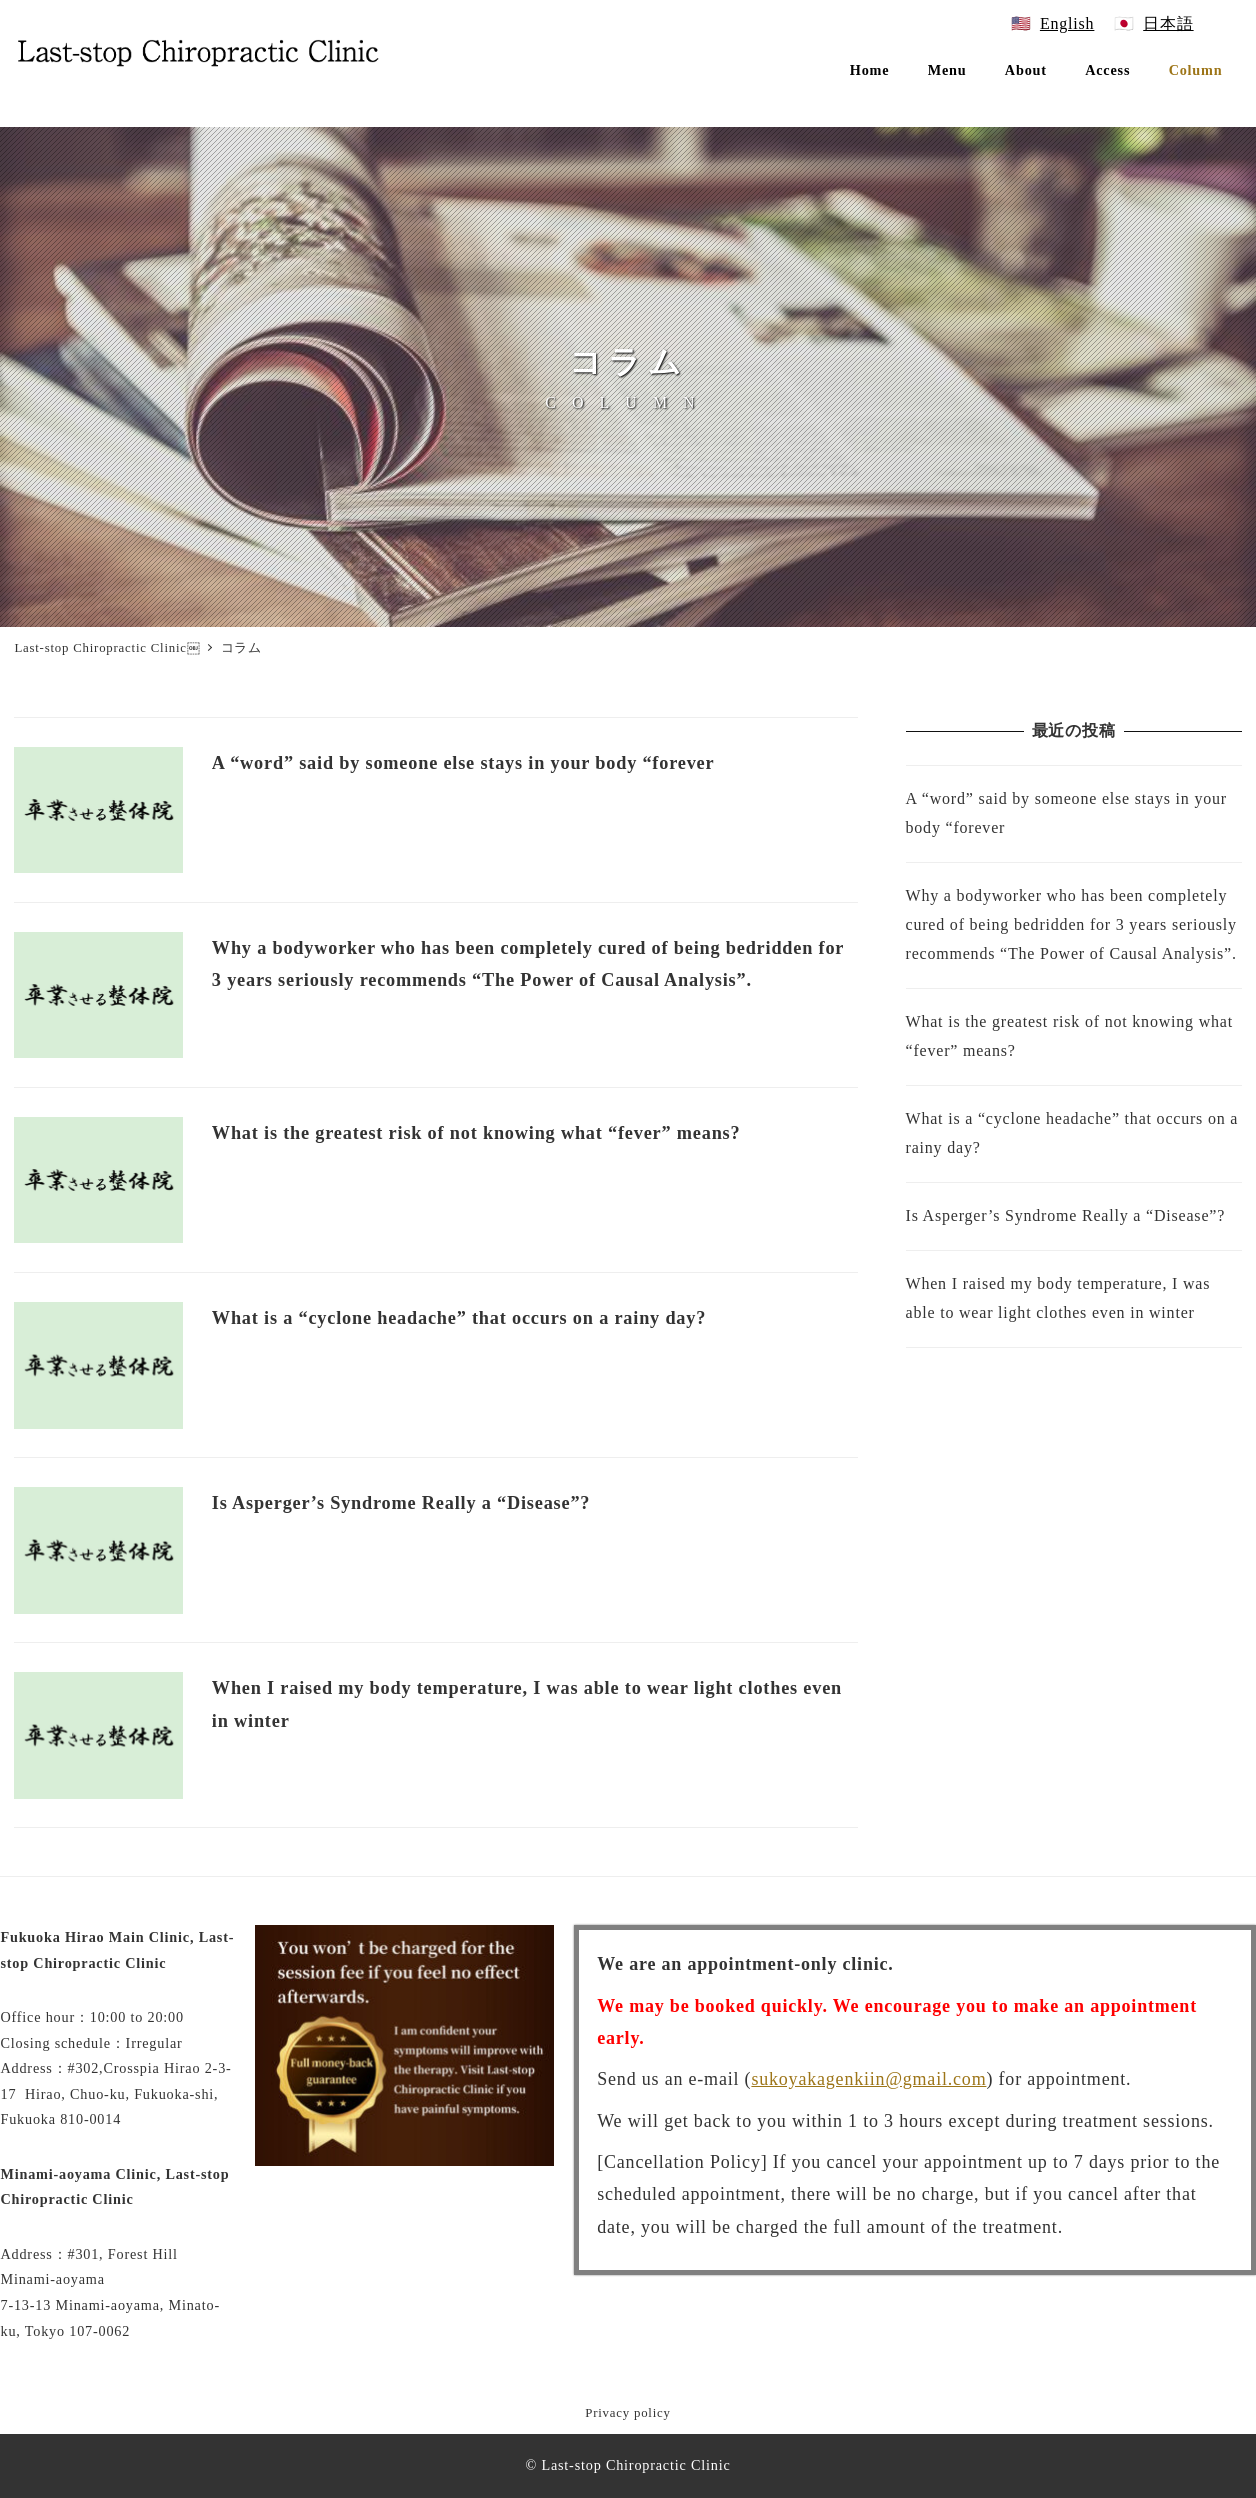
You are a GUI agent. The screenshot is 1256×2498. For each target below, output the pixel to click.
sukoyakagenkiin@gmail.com (868, 2079)
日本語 (1168, 23)
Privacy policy (627, 2413)
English (1067, 23)
